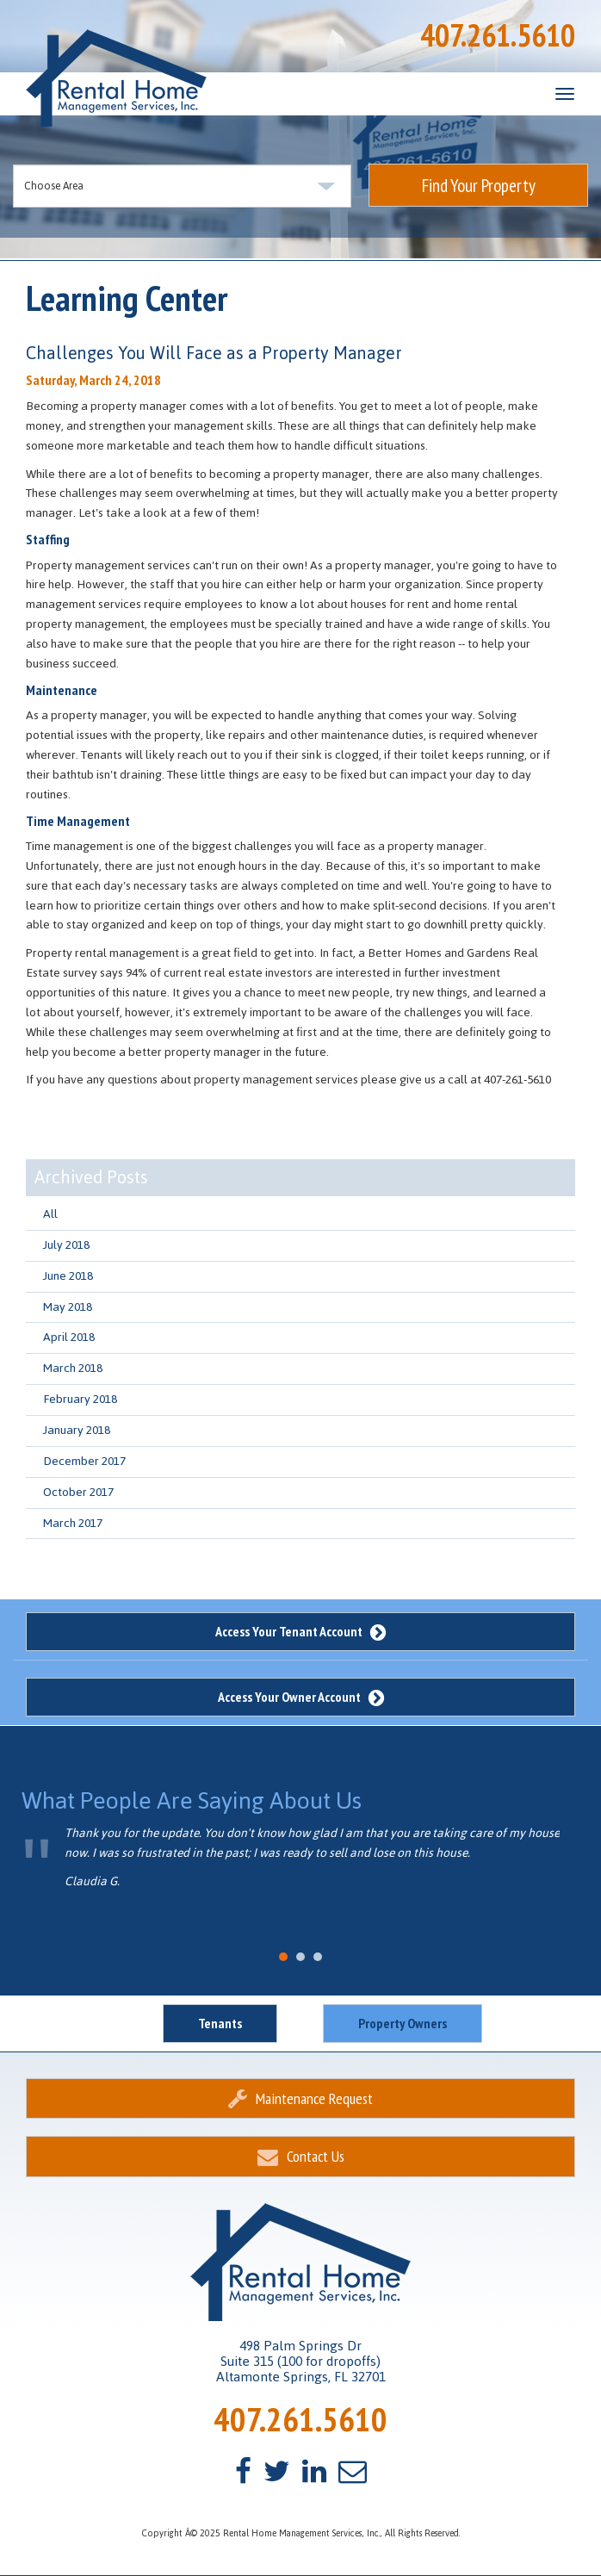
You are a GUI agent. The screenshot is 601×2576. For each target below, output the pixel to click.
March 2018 (72, 1368)
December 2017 (84, 1461)
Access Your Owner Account (301, 1696)
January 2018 (76, 1430)
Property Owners (402, 2023)
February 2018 (80, 1399)
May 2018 (67, 1307)
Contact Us (300, 2156)
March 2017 (72, 1523)
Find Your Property (479, 185)
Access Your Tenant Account (300, 1631)
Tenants (220, 2023)
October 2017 (78, 1492)
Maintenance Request (300, 2098)
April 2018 (69, 1337)
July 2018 (66, 1245)
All (50, 1214)
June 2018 (68, 1276)
